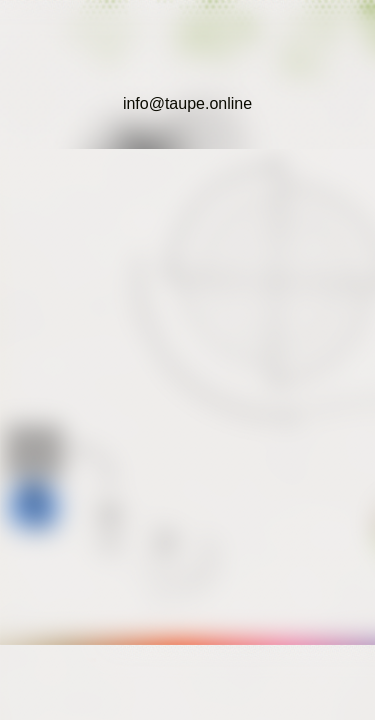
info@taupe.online (187, 103)
